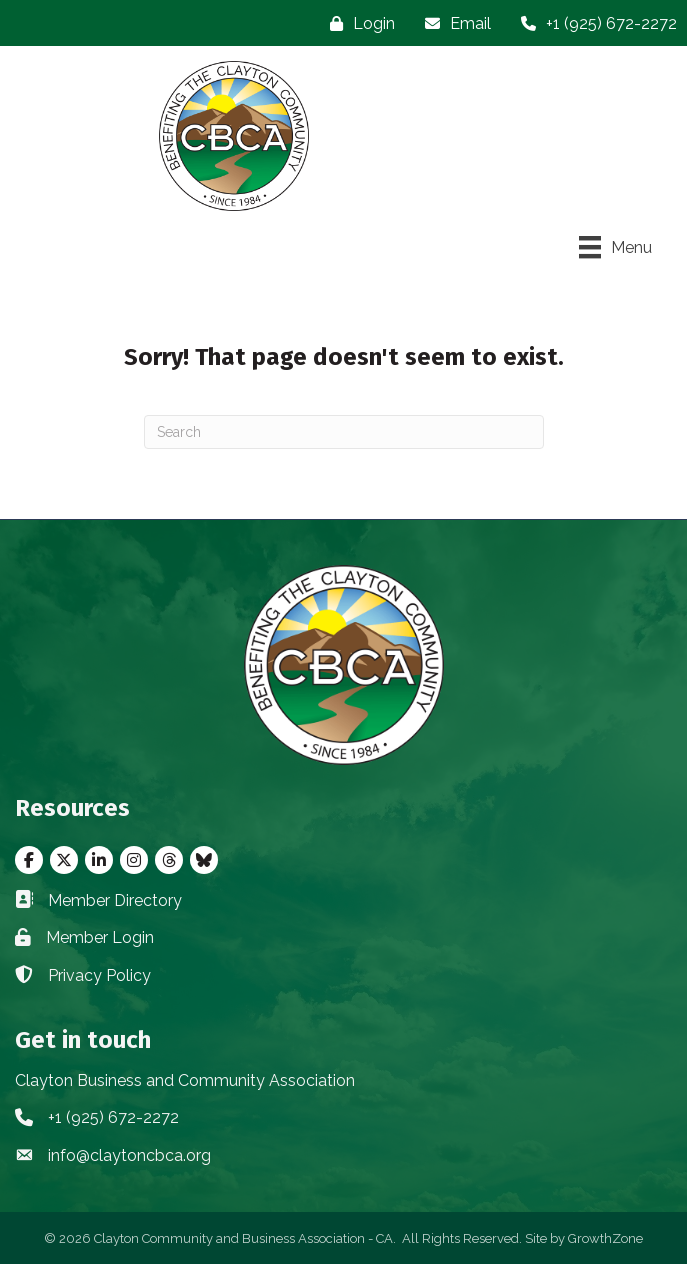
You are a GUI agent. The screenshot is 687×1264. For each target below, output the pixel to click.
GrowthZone (605, 1238)
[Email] (453, 23)
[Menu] (615, 247)
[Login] (357, 23)
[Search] (344, 432)
